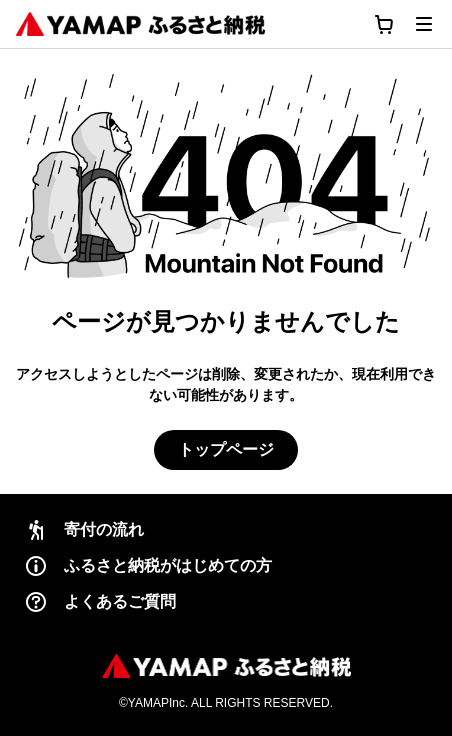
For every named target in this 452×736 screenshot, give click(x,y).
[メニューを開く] (424, 24)
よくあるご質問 (100, 602)
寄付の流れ (84, 530)
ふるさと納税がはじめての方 (148, 566)
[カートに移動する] (384, 24)
